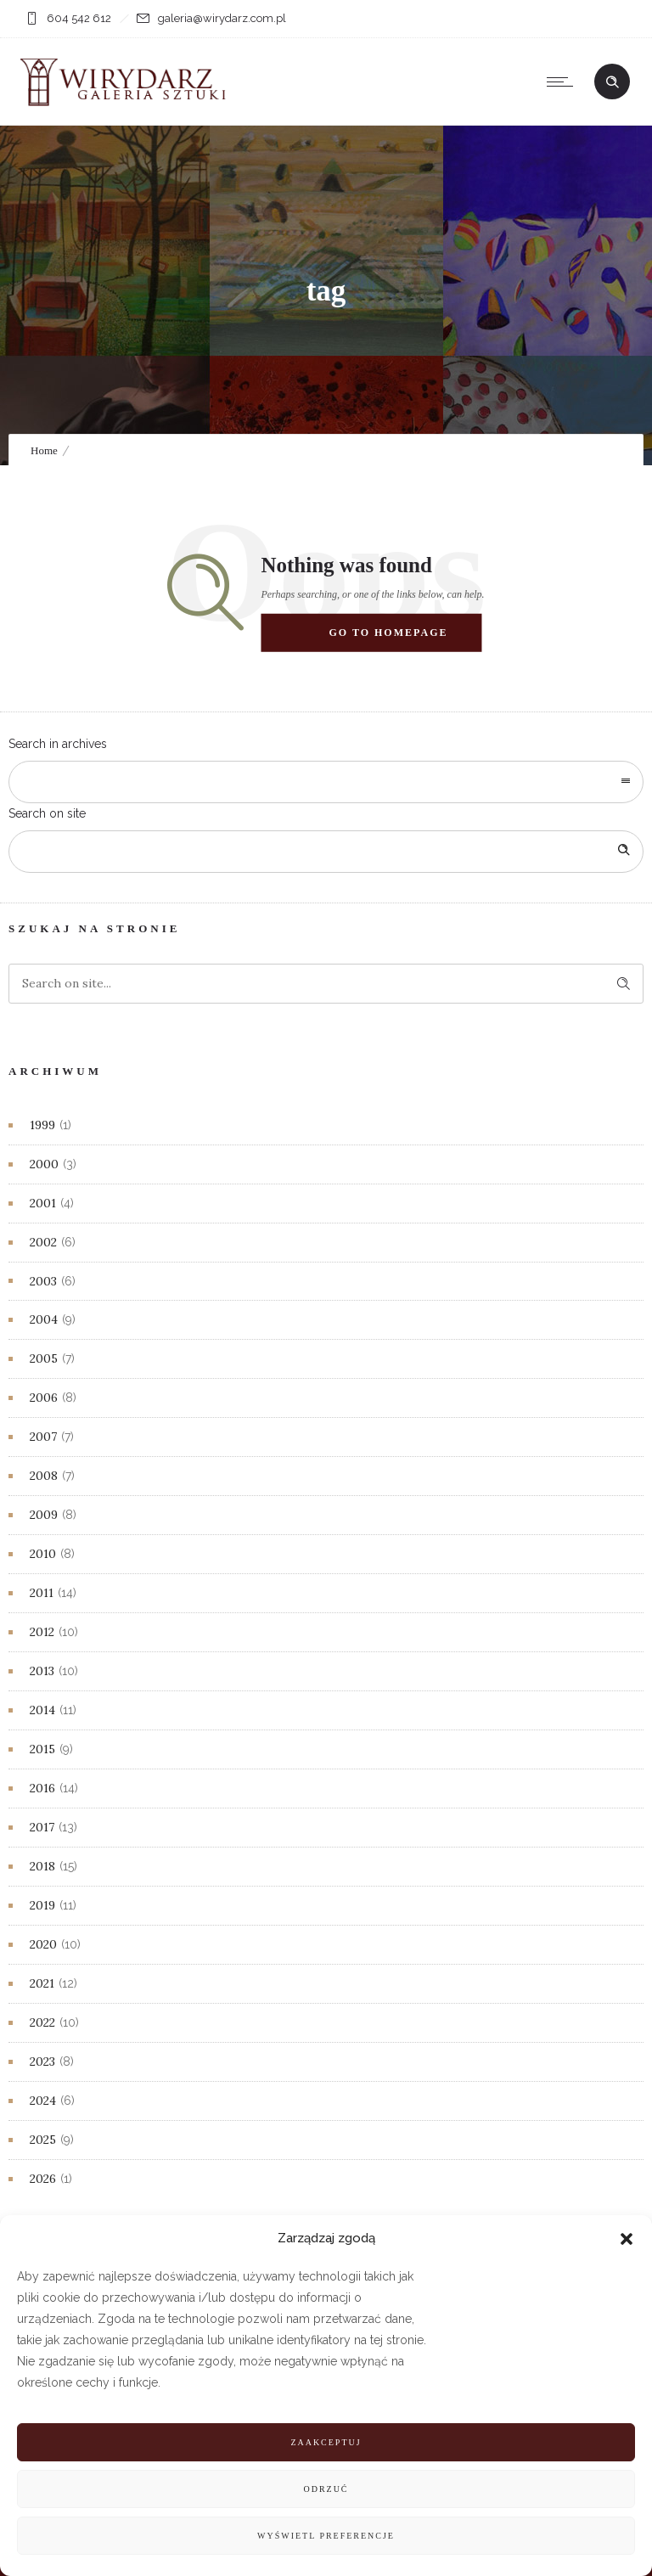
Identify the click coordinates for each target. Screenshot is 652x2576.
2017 (42, 1827)
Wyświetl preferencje (326, 2535)
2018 (42, 1866)
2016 (42, 1788)
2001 (43, 1203)
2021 (42, 1983)
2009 (44, 1514)
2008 (44, 1475)
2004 (44, 1319)
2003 (43, 1281)
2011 (41, 1592)
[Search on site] (326, 851)
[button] (626, 2238)
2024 (43, 2100)
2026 (43, 2178)
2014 (42, 1710)
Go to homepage (388, 632)
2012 (42, 1632)
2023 (42, 2061)
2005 (44, 1358)
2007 (43, 1436)
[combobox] (326, 782)
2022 (42, 2022)
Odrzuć (325, 2489)
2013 (42, 1671)
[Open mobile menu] (564, 81)
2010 (43, 1553)
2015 (42, 1749)
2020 (43, 1944)
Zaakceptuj (325, 2442)
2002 (43, 1242)
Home (44, 450)
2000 (44, 1164)
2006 (44, 1397)
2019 (42, 1905)
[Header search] (612, 82)
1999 (42, 1125)
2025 (43, 2139)
